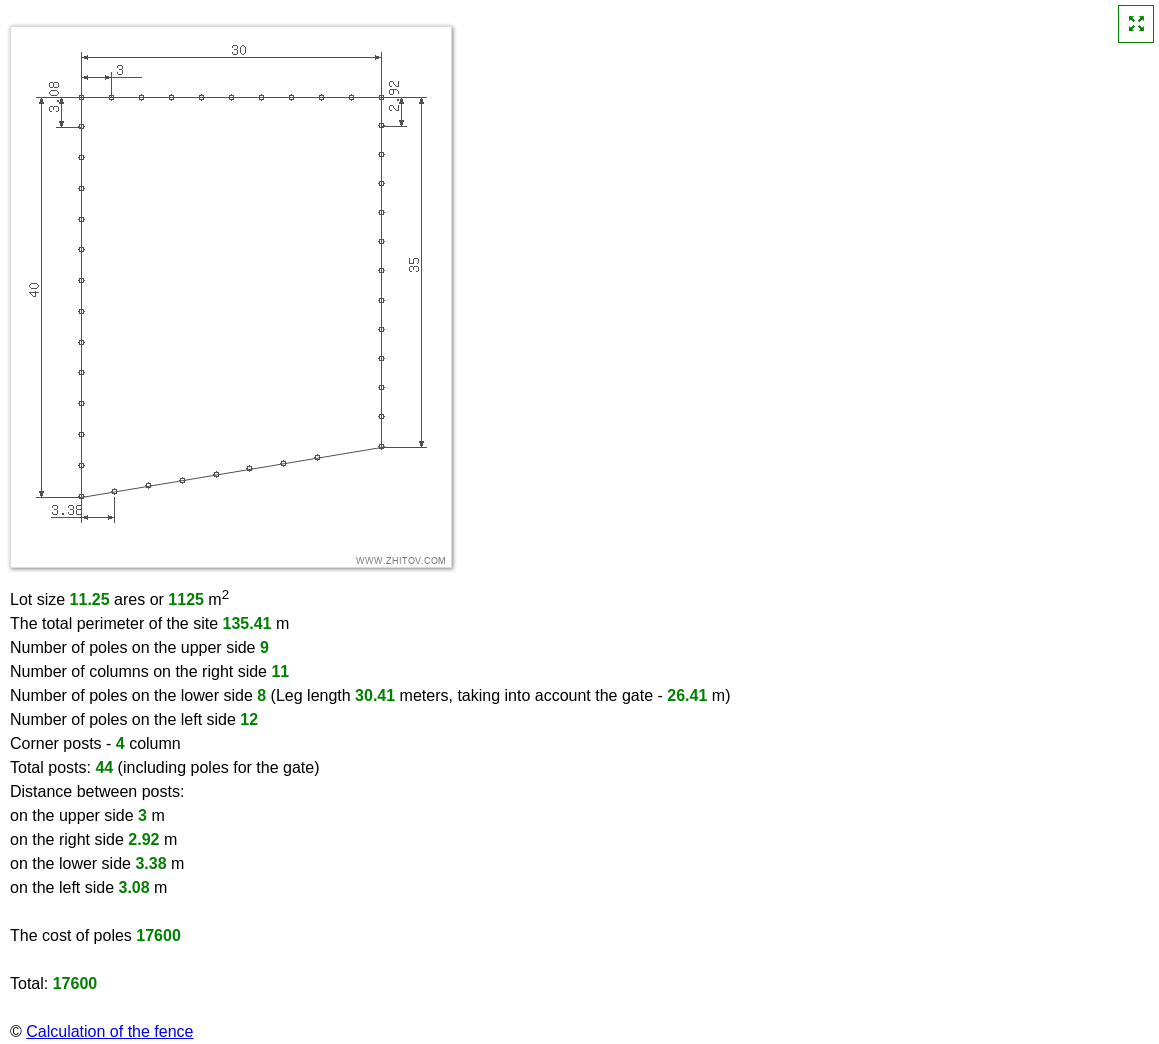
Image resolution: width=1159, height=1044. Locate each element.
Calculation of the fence (109, 1031)
